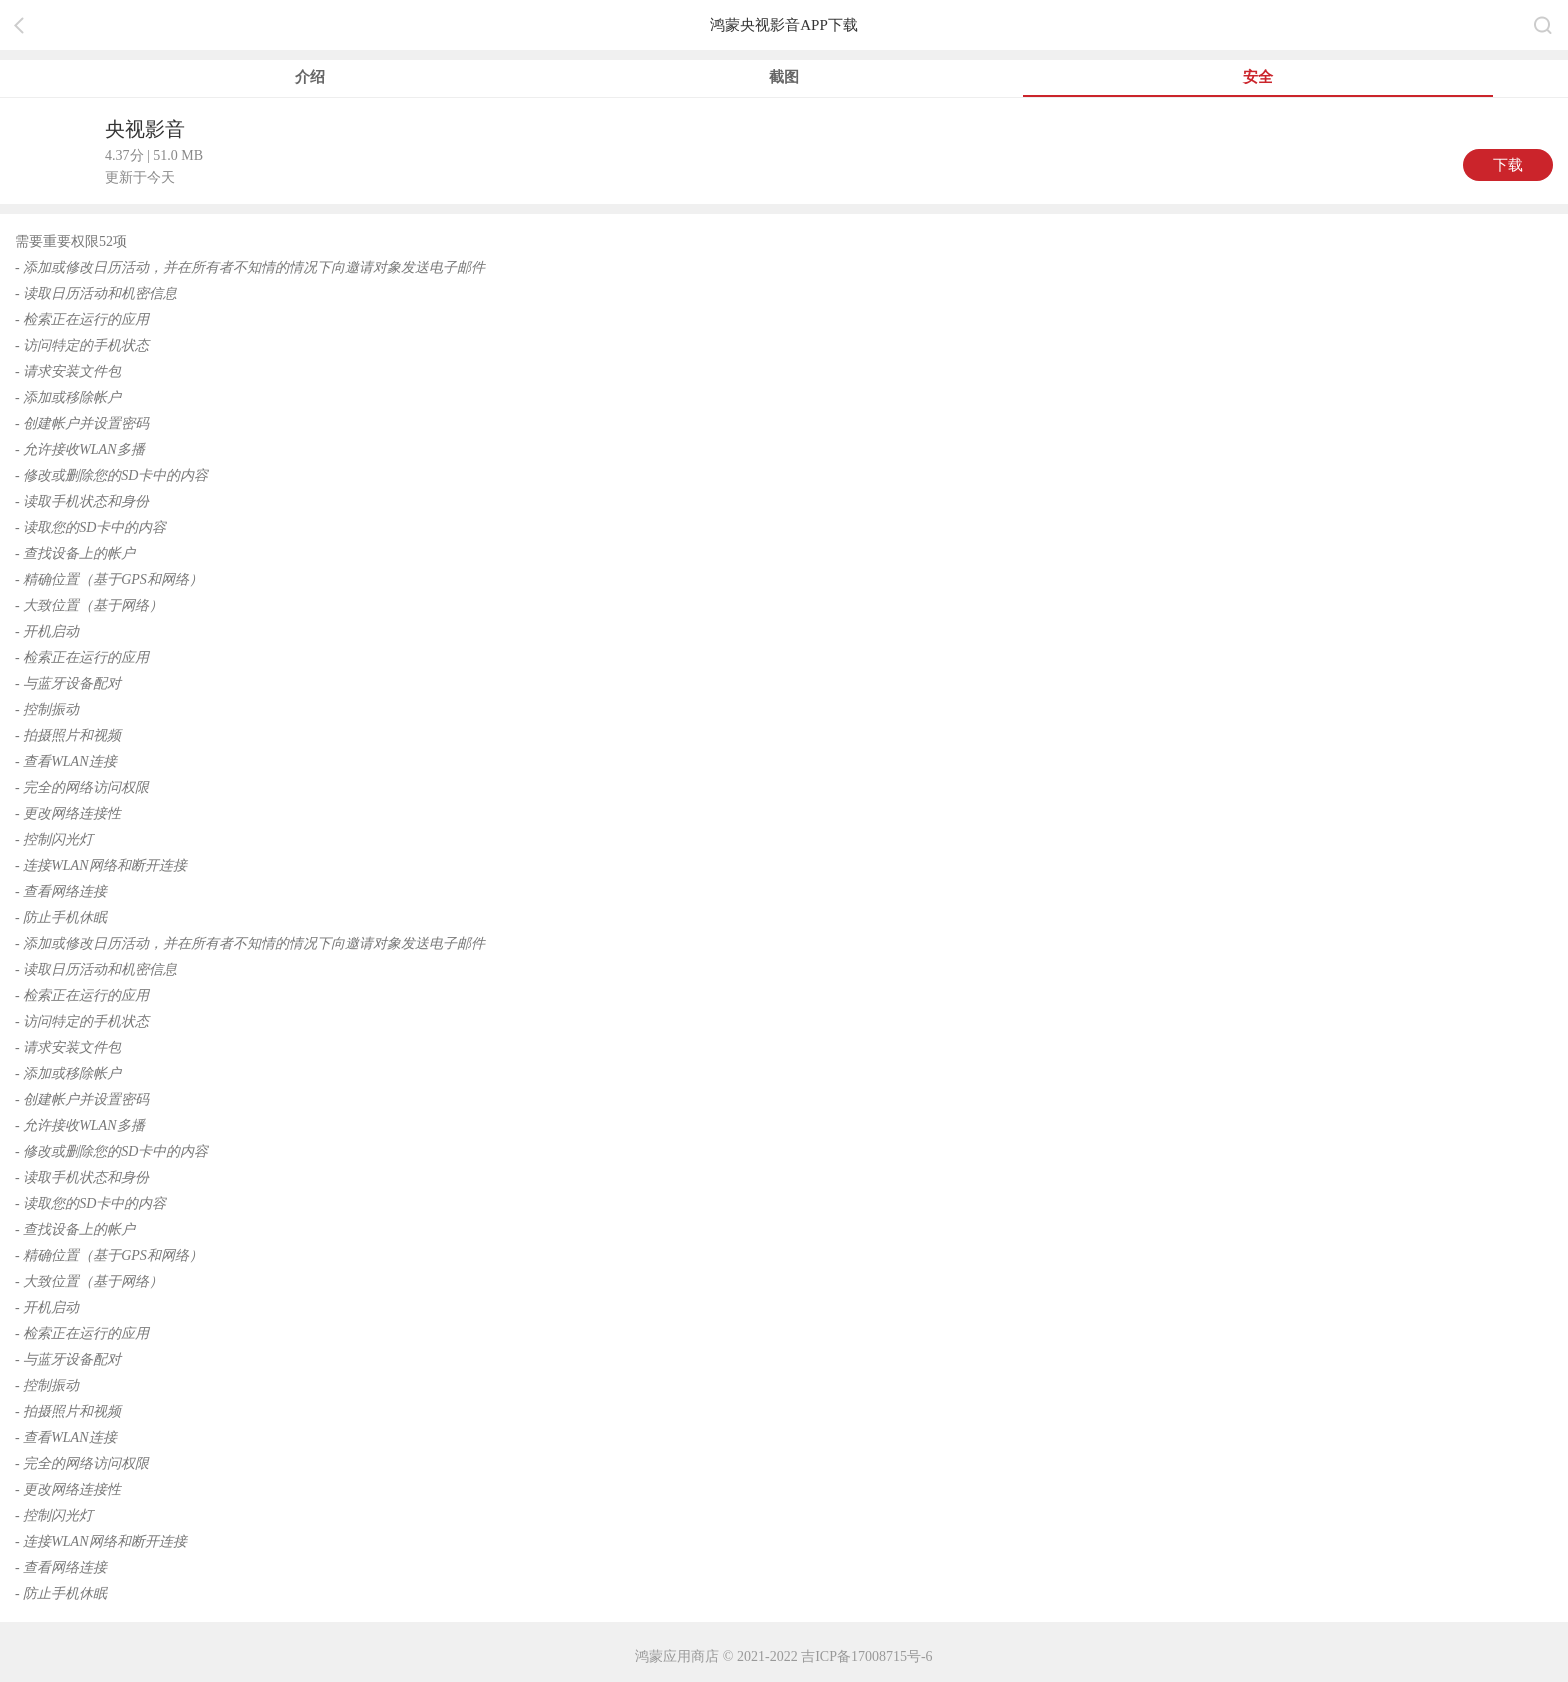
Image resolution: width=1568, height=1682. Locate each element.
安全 (1258, 77)
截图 (784, 77)
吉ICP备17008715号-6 (866, 1656)
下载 (1508, 165)
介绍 (310, 77)
